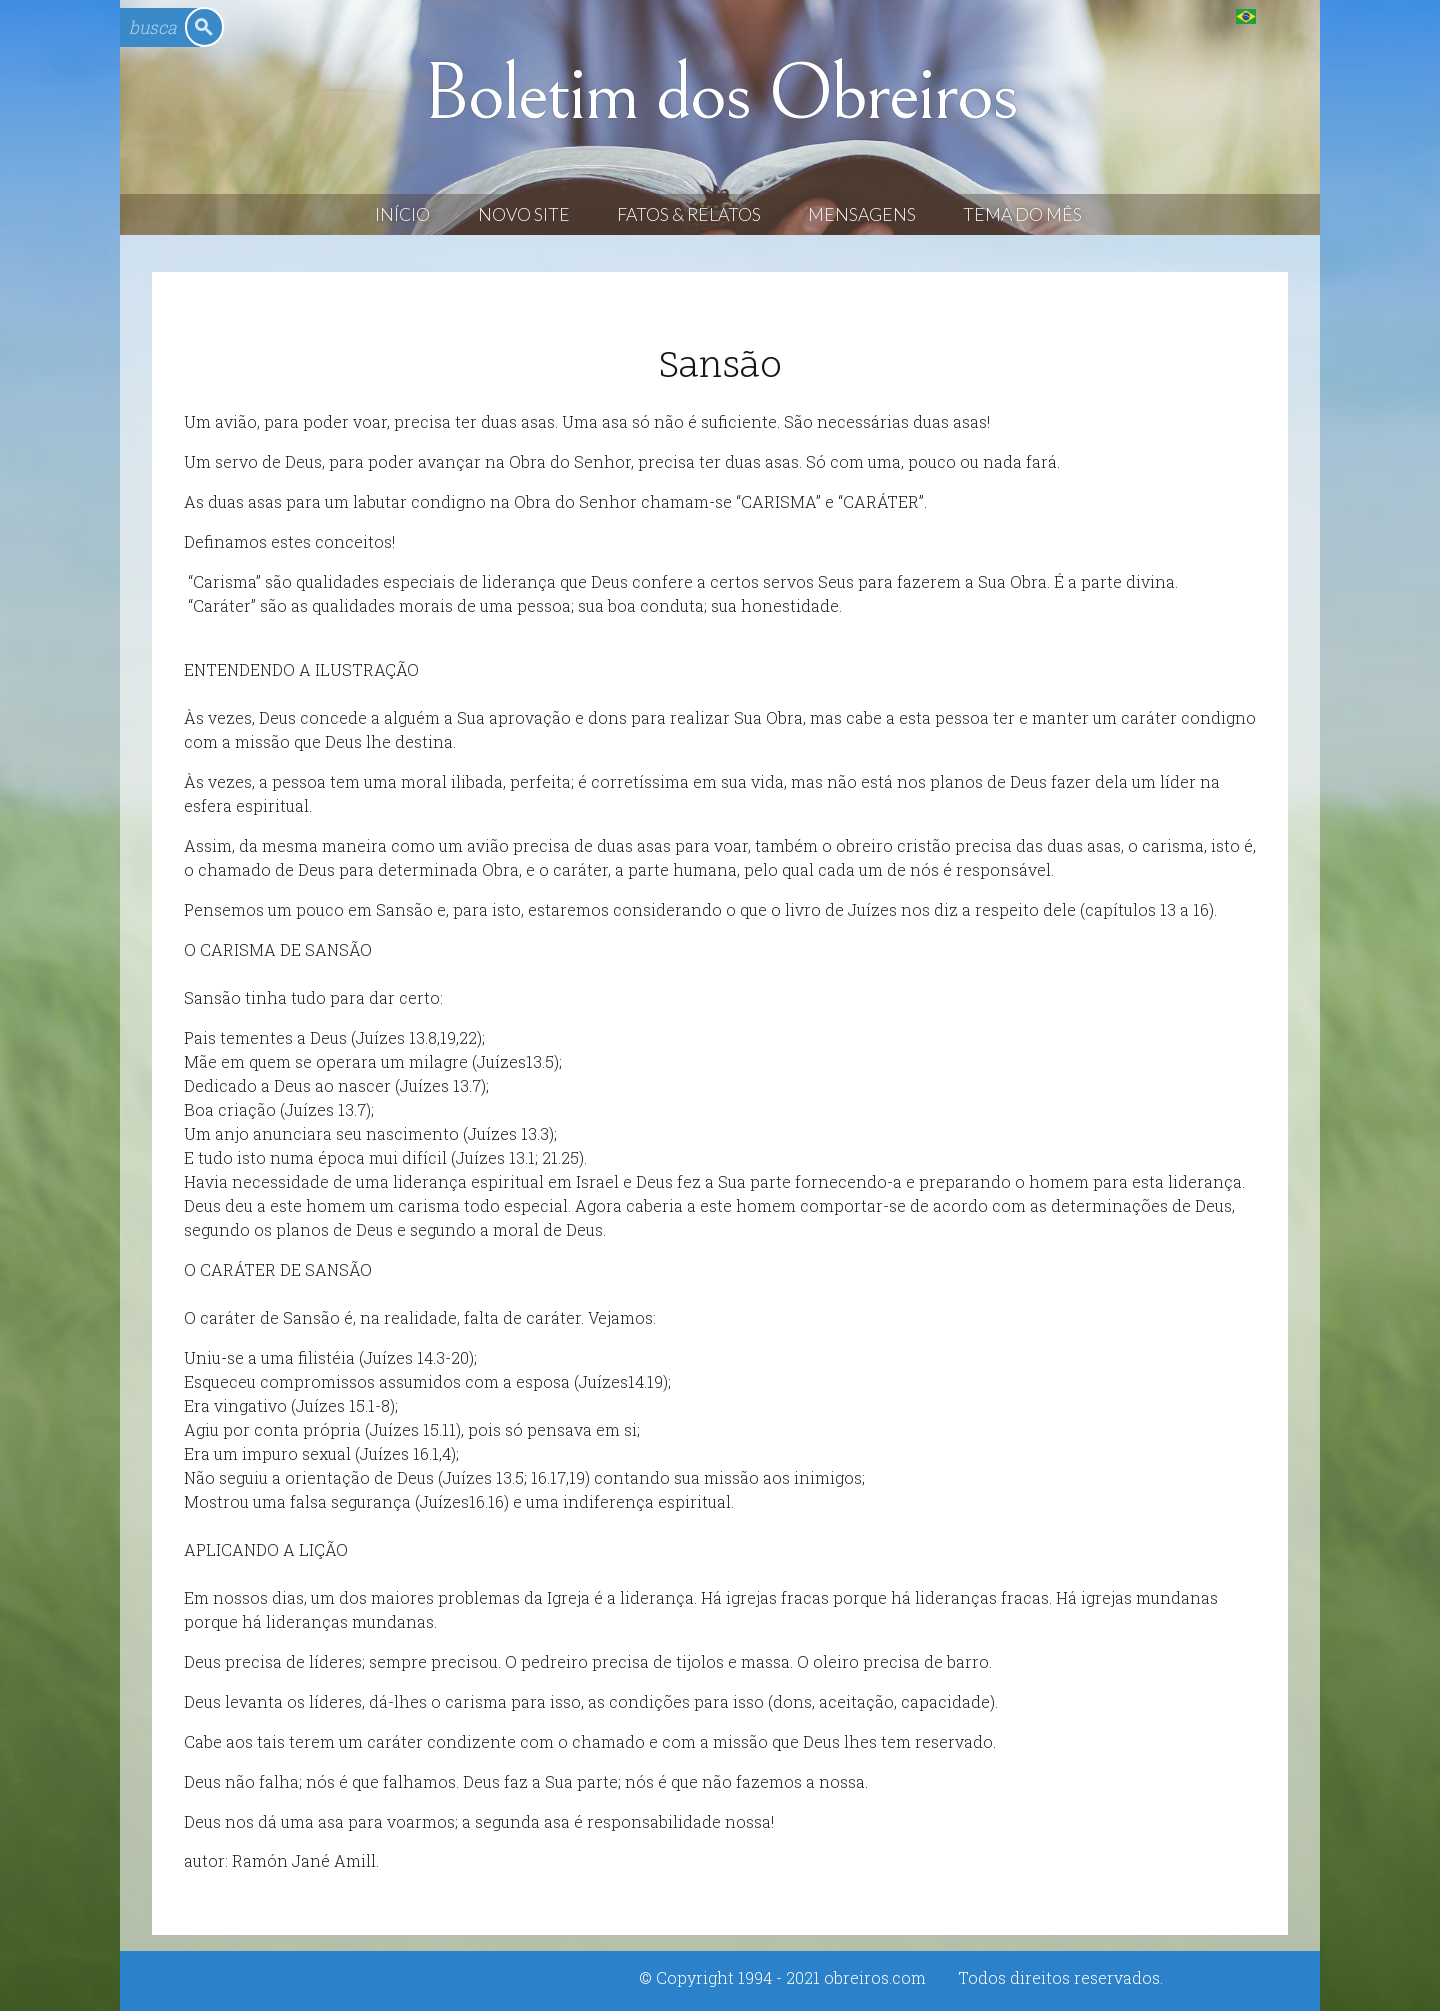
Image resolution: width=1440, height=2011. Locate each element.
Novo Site (524, 214)
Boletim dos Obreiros (720, 94)
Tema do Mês (1022, 214)
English (1286, 15)
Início (402, 214)
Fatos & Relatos (689, 214)
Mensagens (862, 214)
